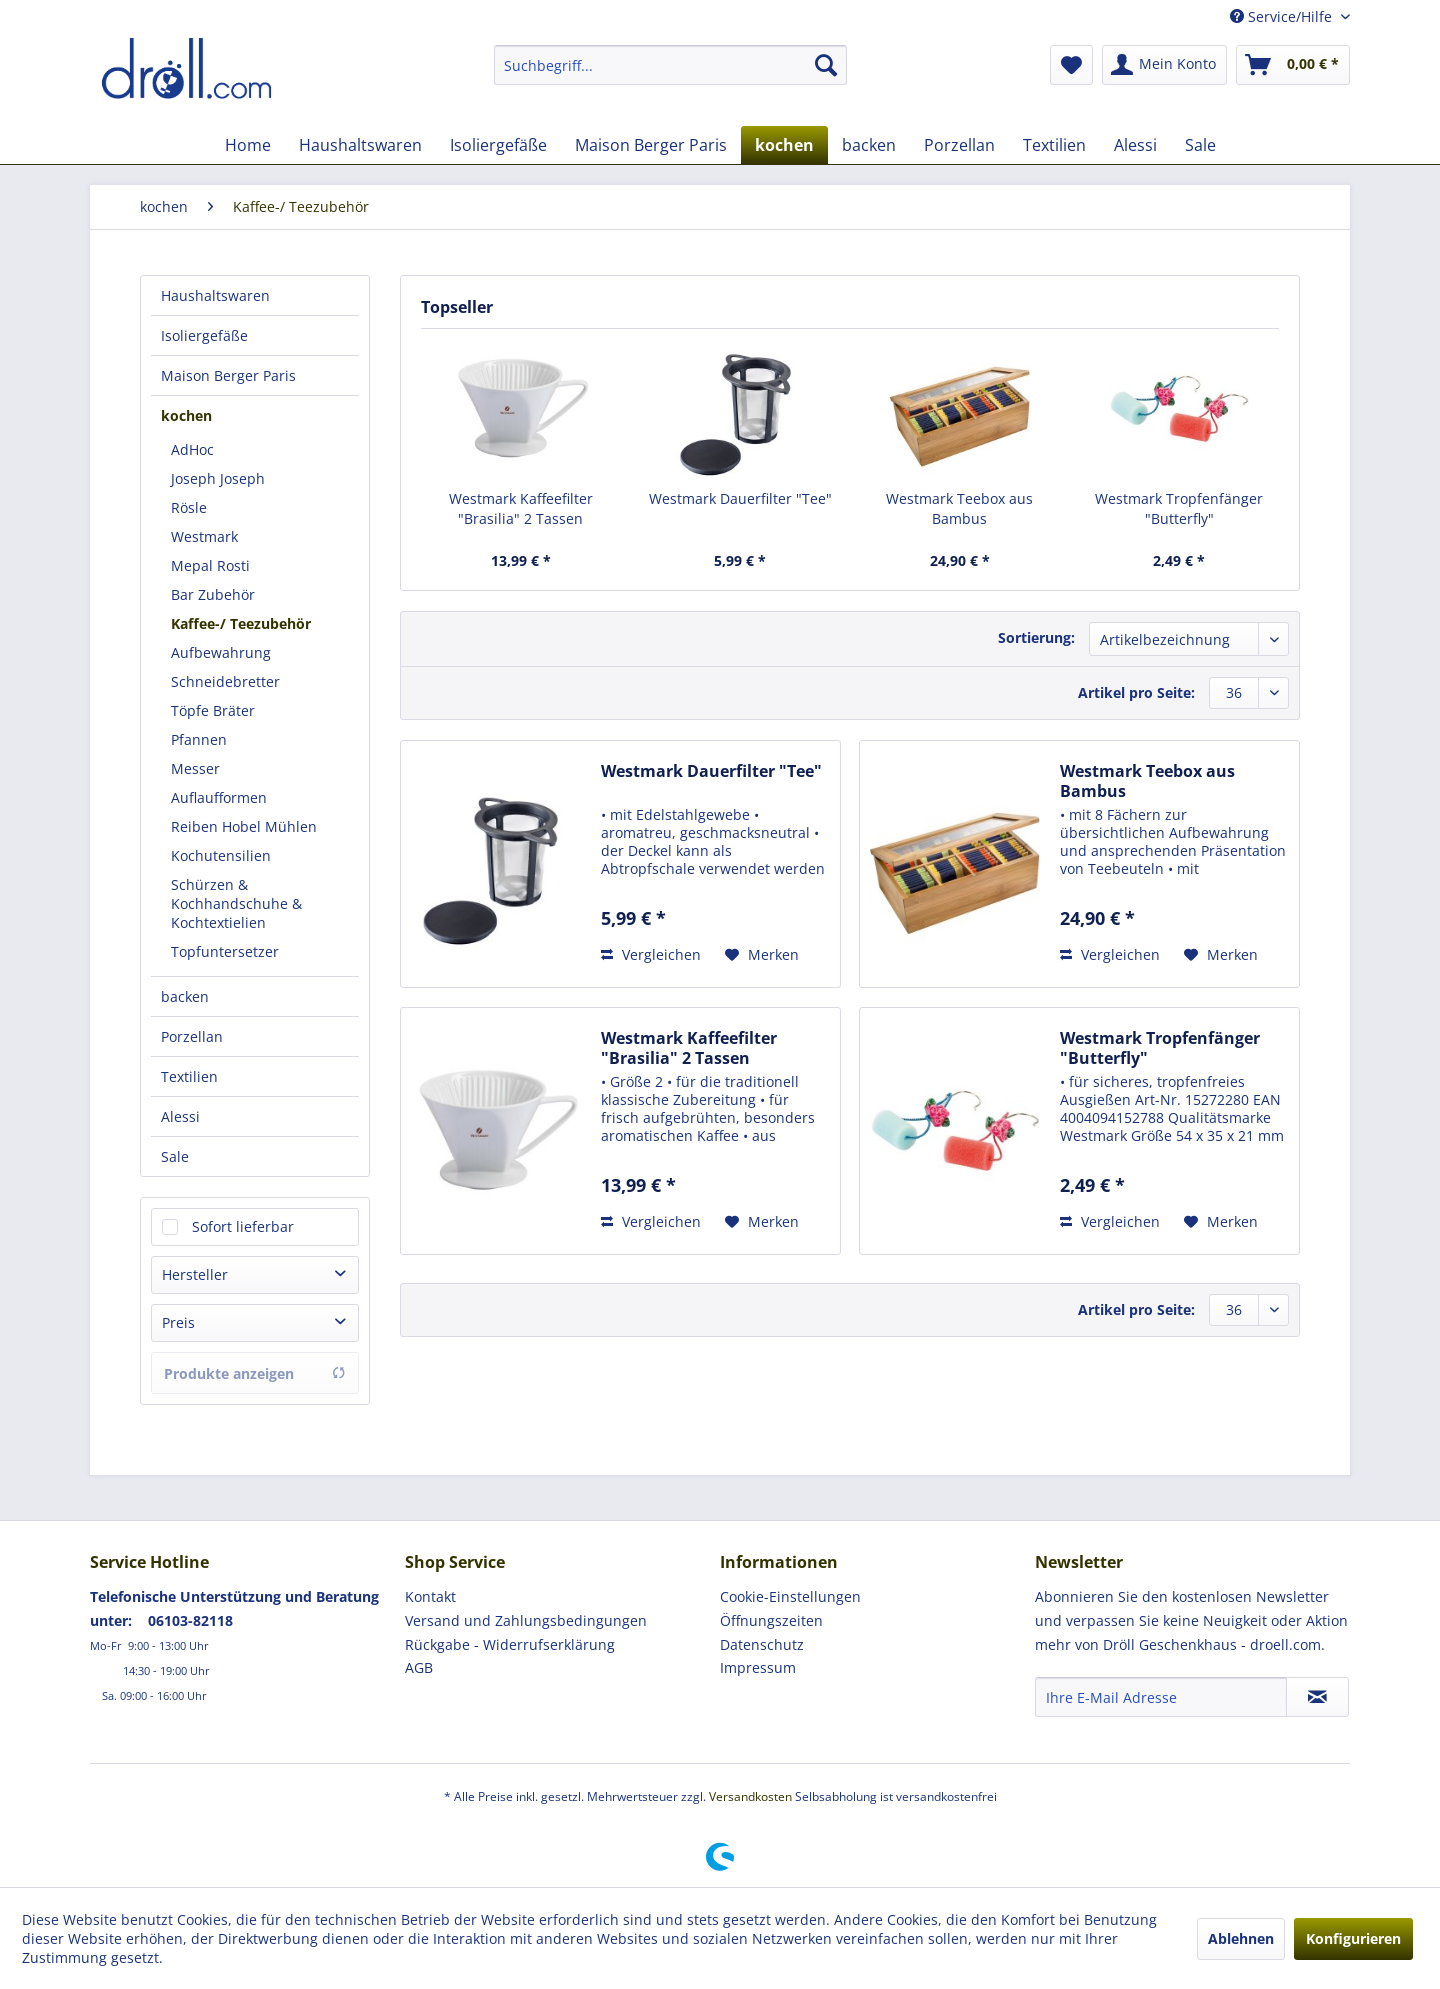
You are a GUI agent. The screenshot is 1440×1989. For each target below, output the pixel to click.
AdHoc (192, 449)
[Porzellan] (959, 145)
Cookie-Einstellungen (790, 1596)
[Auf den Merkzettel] (762, 955)
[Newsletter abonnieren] (1317, 1697)
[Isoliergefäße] (498, 145)
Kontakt (430, 1596)
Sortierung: (1036, 637)
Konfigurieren (1353, 1938)
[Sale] (1200, 145)
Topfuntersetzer (225, 951)
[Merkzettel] (1071, 65)
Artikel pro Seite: (1136, 692)
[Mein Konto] (1164, 65)
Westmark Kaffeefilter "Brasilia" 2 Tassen (521, 508)
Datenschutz (762, 1644)
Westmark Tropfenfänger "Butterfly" (1179, 508)
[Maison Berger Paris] (651, 145)
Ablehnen (1241, 1938)
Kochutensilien (221, 855)
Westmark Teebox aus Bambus (959, 508)
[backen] (869, 145)
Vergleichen (651, 954)
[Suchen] (826, 65)
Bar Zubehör (213, 594)
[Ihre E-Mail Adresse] (1161, 1697)
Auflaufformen (219, 797)
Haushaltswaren (215, 295)
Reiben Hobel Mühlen (244, 826)
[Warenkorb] (1293, 65)
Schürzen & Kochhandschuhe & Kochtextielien (236, 903)
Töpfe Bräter (213, 710)
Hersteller (195, 1274)
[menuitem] (670, 65)
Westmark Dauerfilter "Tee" (740, 498)
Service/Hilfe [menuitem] (1283, 16)
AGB (419, 1667)
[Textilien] (1054, 145)
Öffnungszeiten (771, 1620)
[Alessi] (1135, 145)
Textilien (189, 1076)
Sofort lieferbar (243, 1226)
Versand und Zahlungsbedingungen (526, 1620)
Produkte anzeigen (255, 1373)
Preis (178, 1322)
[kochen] (784, 145)
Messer (195, 768)
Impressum (758, 1667)
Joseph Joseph (218, 478)
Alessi (180, 1116)
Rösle (189, 507)
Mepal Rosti (210, 565)
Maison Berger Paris (228, 375)
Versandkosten (750, 1796)
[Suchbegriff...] (670, 65)
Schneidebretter (225, 681)
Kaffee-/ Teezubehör (241, 623)
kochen (186, 415)
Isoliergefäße (204, 335)
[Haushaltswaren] (360, 145)
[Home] (248, 145)
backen (185, 996)
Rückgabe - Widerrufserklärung (510, 1644)
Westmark (204, 536)
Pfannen (199, 739)
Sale (175, 1156)
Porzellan (192, 1036)
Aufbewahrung (221, 652)
